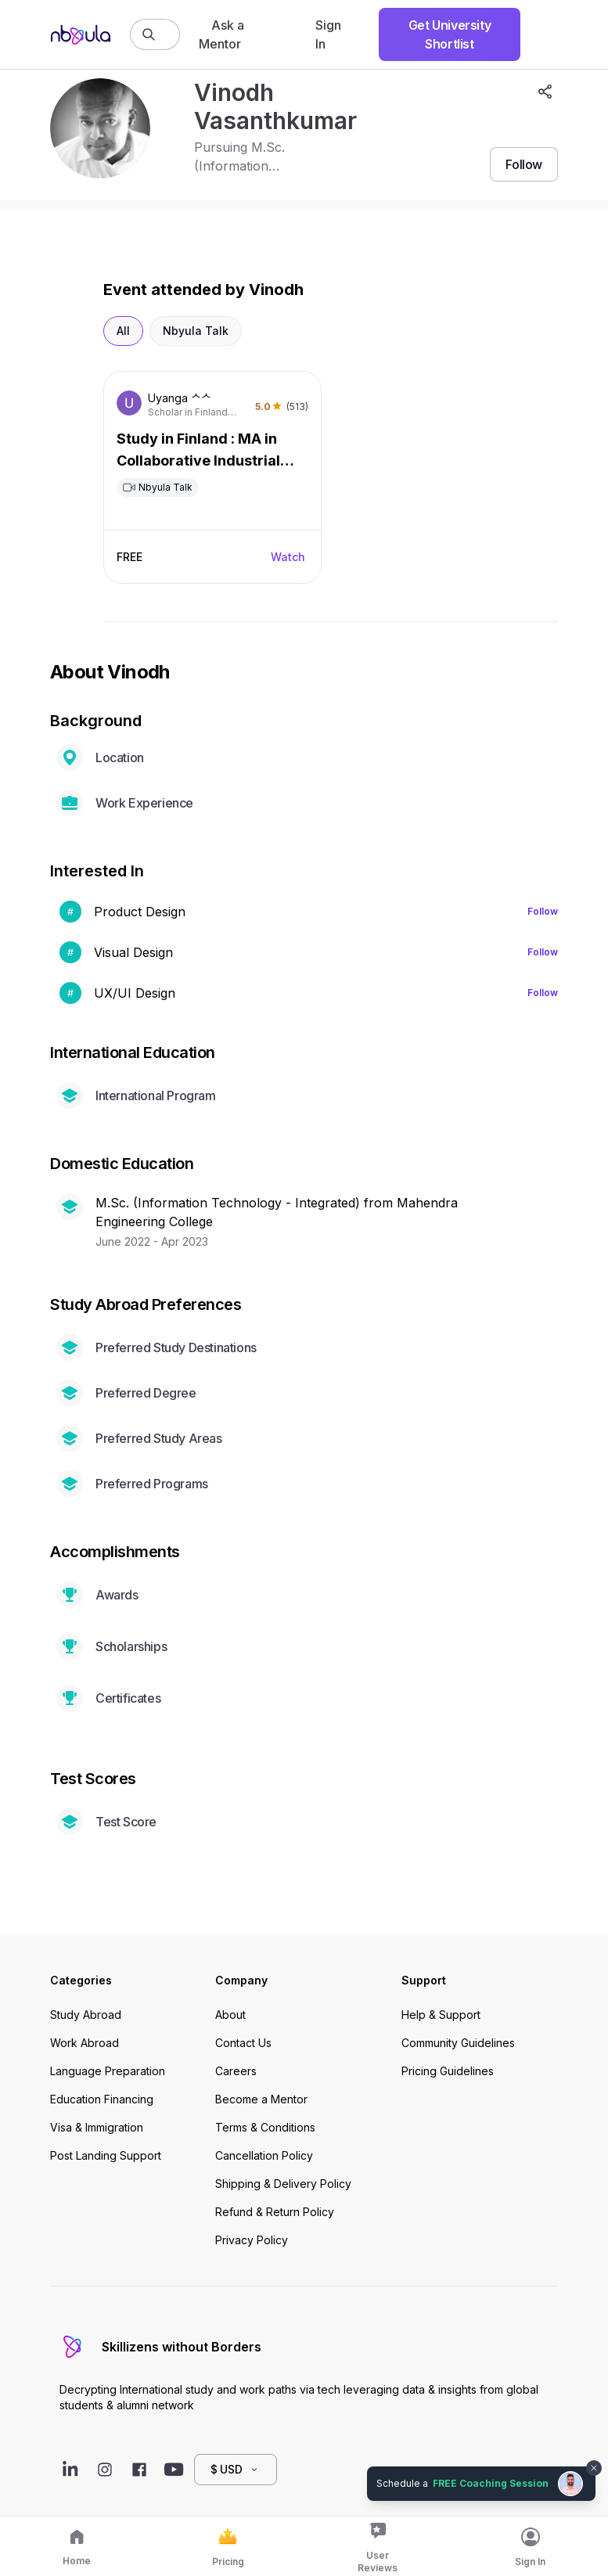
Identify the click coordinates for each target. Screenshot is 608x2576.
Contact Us (243, 2042)
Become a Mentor (261, 2099)
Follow (542, 911)
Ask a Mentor (221, 34)
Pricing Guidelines (447, 2071)
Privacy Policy (251, 2240)
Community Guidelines (458, 2042)
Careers (236, 2071)
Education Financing (101, 2099)
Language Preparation (107, 2071)
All (123, 330)
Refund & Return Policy (274, 2211)
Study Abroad (85, 2014)
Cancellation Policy (264, 2155)
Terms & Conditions (265, 2127)
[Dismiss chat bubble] (594, 2468)
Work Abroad (84, 2042)
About (230, 2014)
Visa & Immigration (96, 2127)
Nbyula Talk (195, 330)
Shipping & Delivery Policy (283, 2183)
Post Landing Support (105, 2155)
